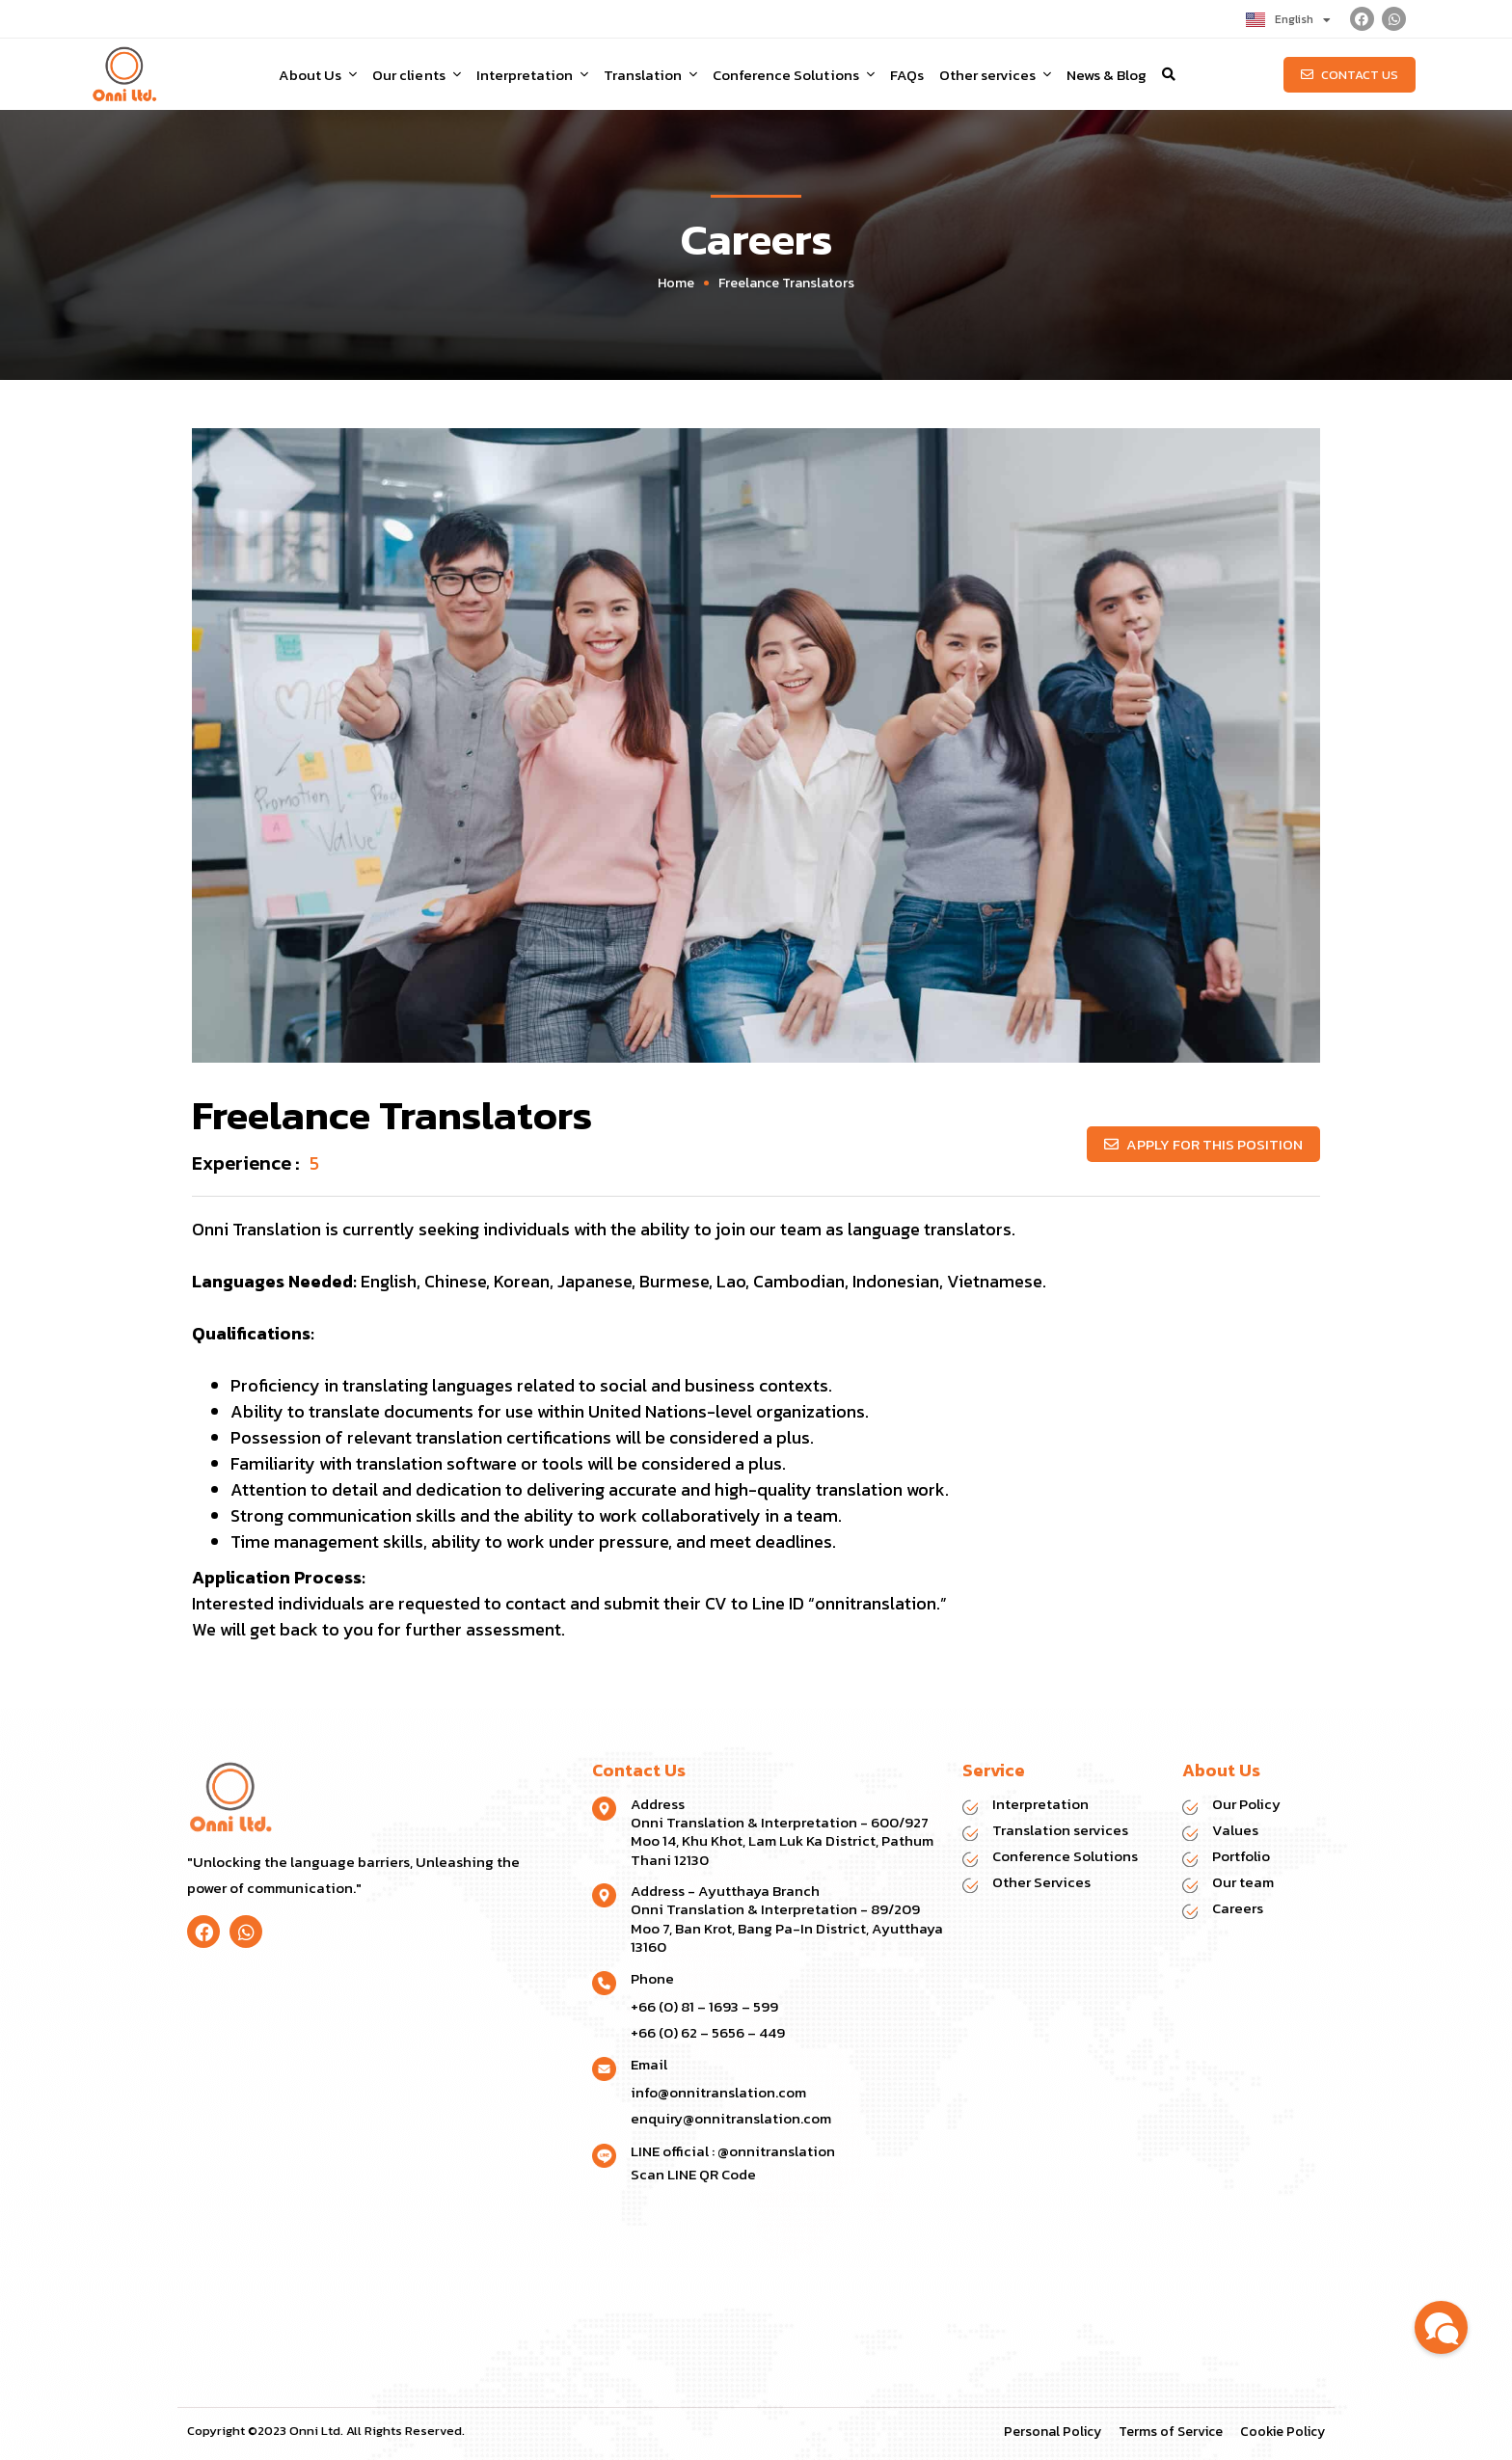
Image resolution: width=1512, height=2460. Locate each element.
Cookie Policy (1282, 2431)
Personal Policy (1052, 2431)
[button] (1168, 74)
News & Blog (1106, 75)
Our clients (416, 75)
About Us (318, 75)
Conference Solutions (793, 75)
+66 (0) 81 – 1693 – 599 (704, 2006)
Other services (995, 75)
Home (676, 283)
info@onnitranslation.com (718, 2092)
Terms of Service (1171, 2431)
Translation (650, 75)
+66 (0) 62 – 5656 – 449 (708, 2032)
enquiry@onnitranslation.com (731, 2118)
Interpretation (532, 75)
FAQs (907, 75)
